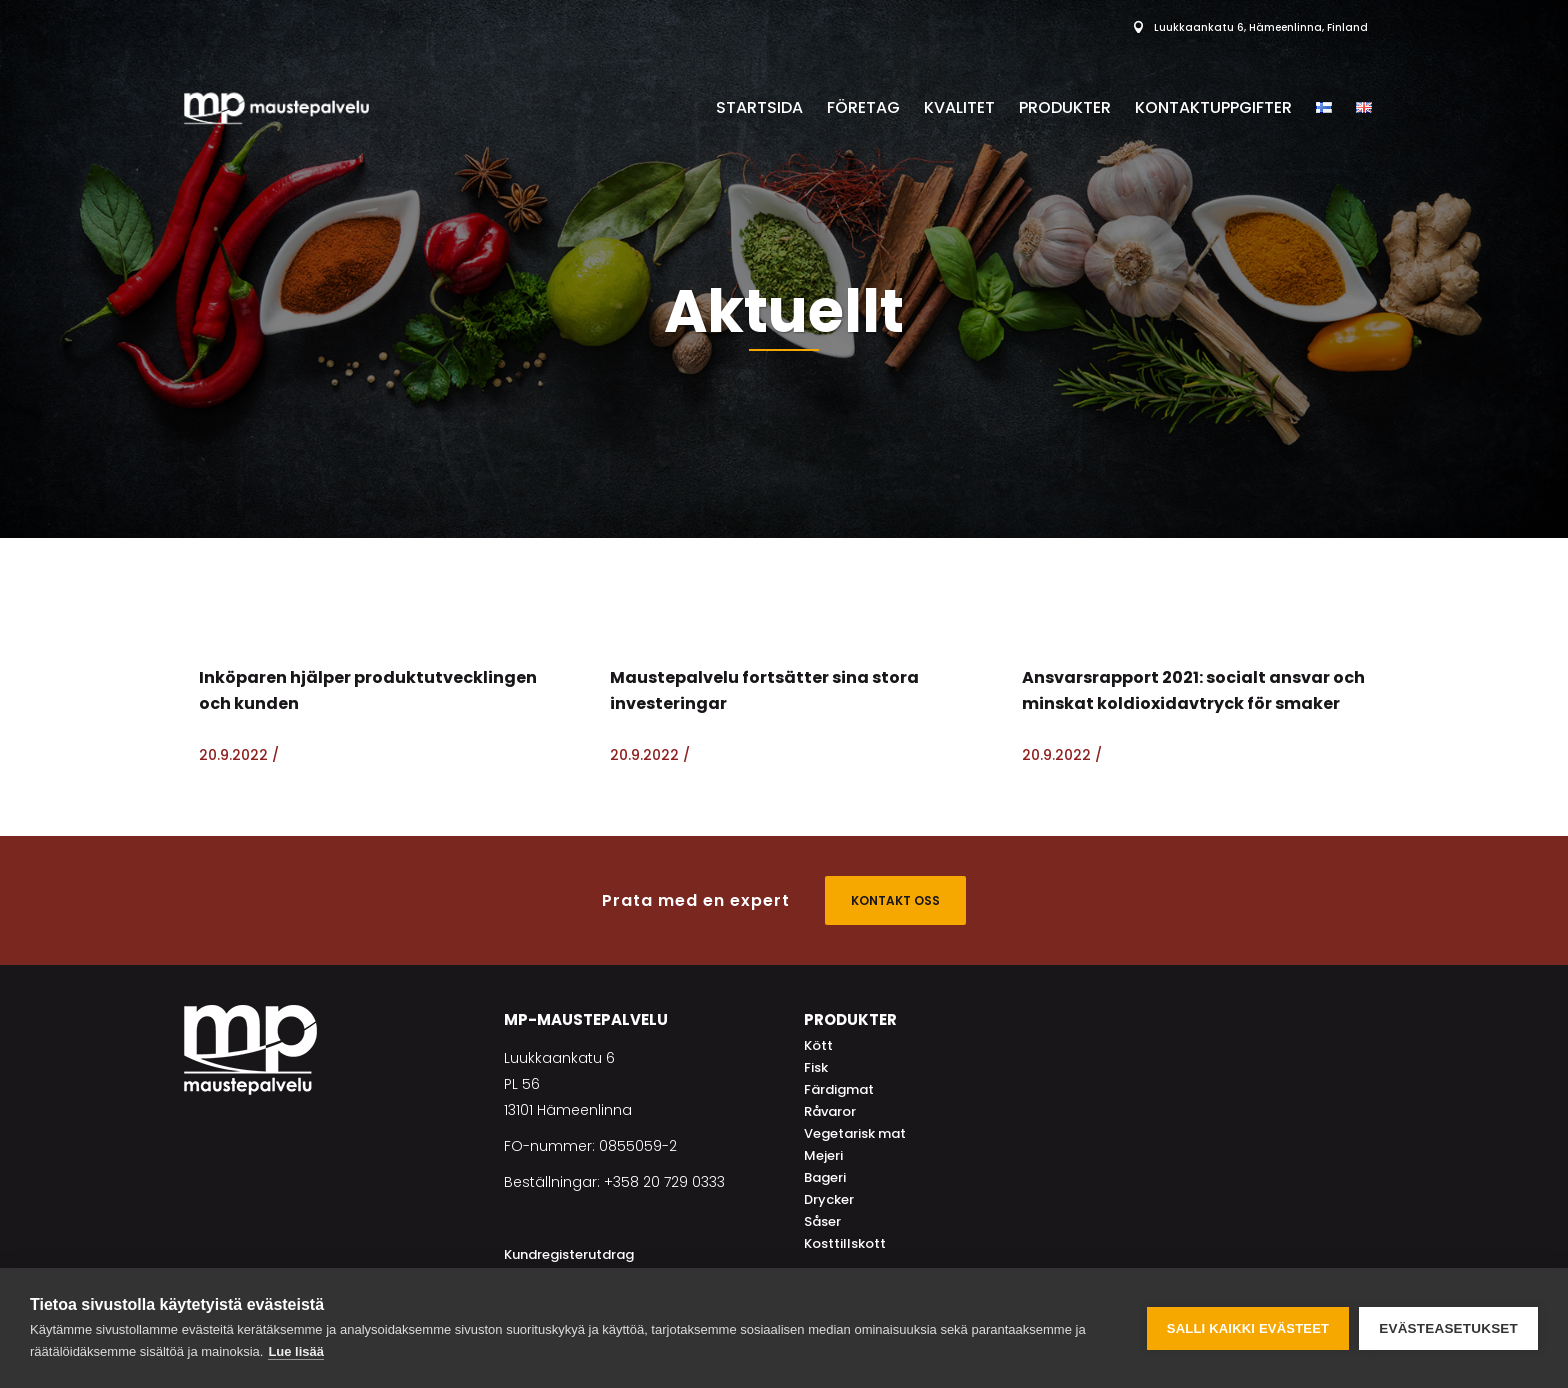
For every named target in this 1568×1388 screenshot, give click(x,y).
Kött (818, 1045)
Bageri (825, 1177)
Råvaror (830, 1111)
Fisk (816, 1067)
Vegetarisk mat (855, 1133)
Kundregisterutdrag (569, 1254)
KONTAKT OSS (895, 900)
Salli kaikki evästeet (1248, 1328)
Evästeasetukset (1448, 1328)
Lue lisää (296, 1351)
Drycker (829, 1199)
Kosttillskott (845, 1243)
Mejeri (823, 1155)
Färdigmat (839, 1089)
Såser (822, 1221)
